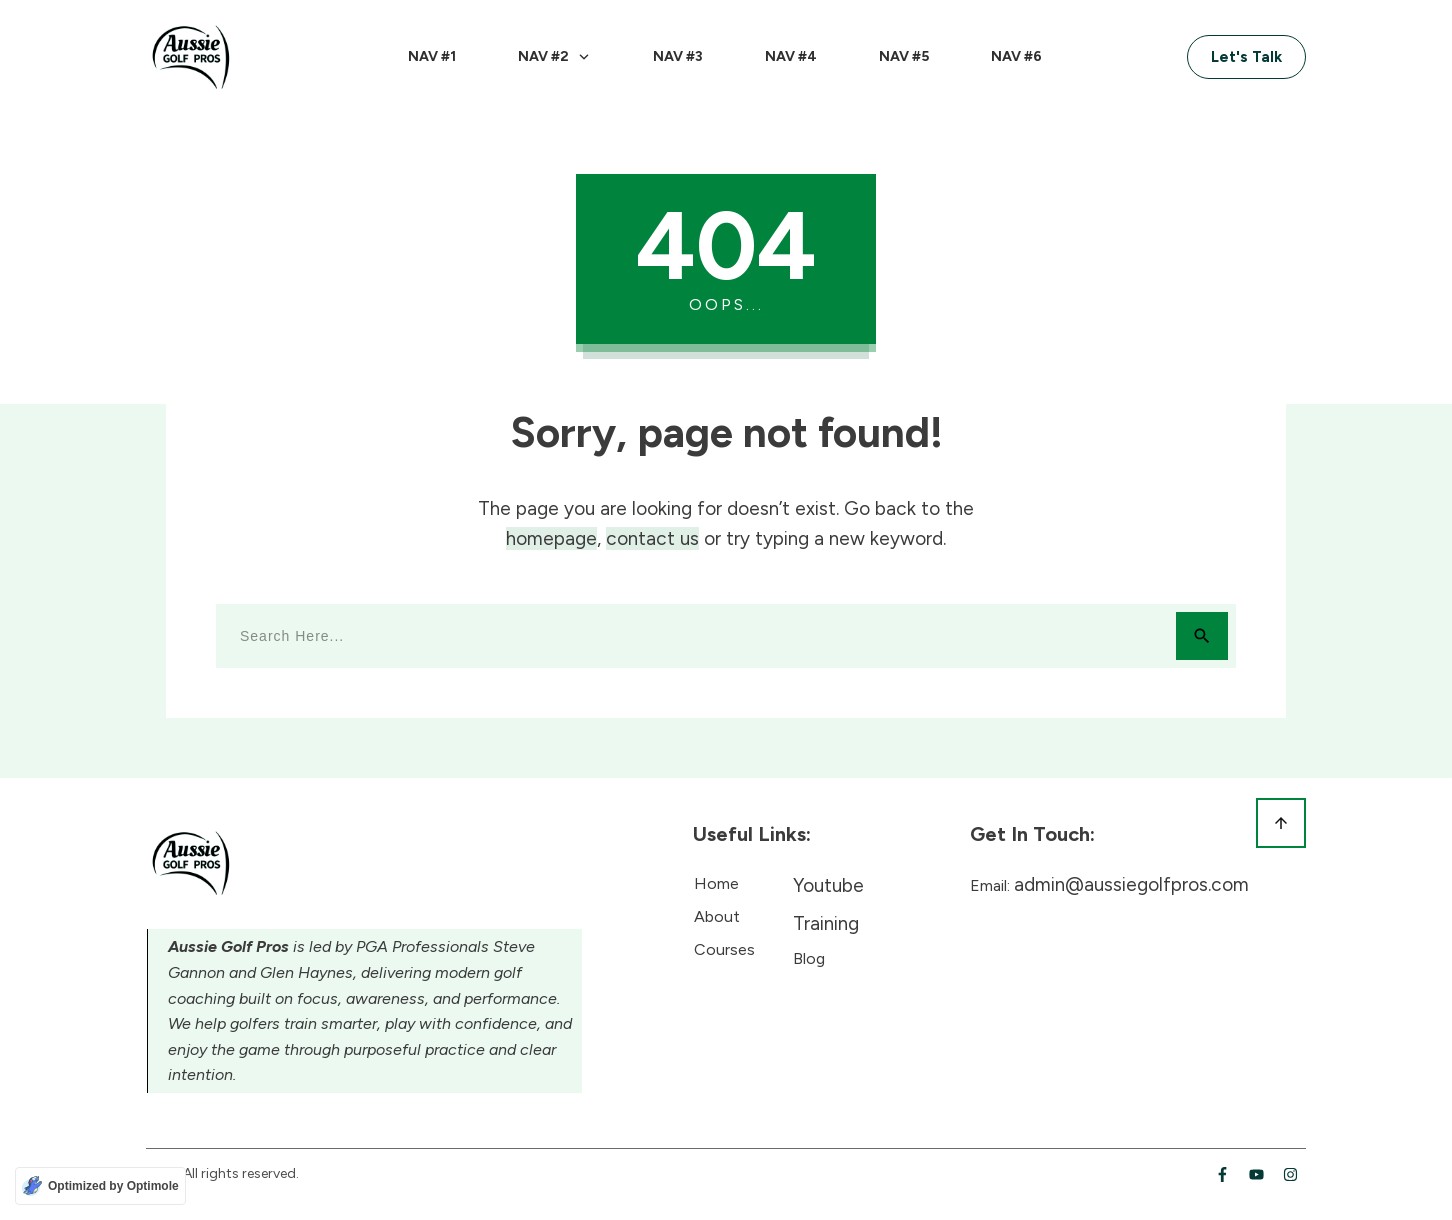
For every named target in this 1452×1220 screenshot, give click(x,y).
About (717, 916)
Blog (809, 958)
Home (716, 883)
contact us (652, 538)
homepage (551, 538)
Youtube (828, 885)
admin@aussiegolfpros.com (1131, 884)
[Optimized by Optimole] (100, 1186)
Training (826, 923)
